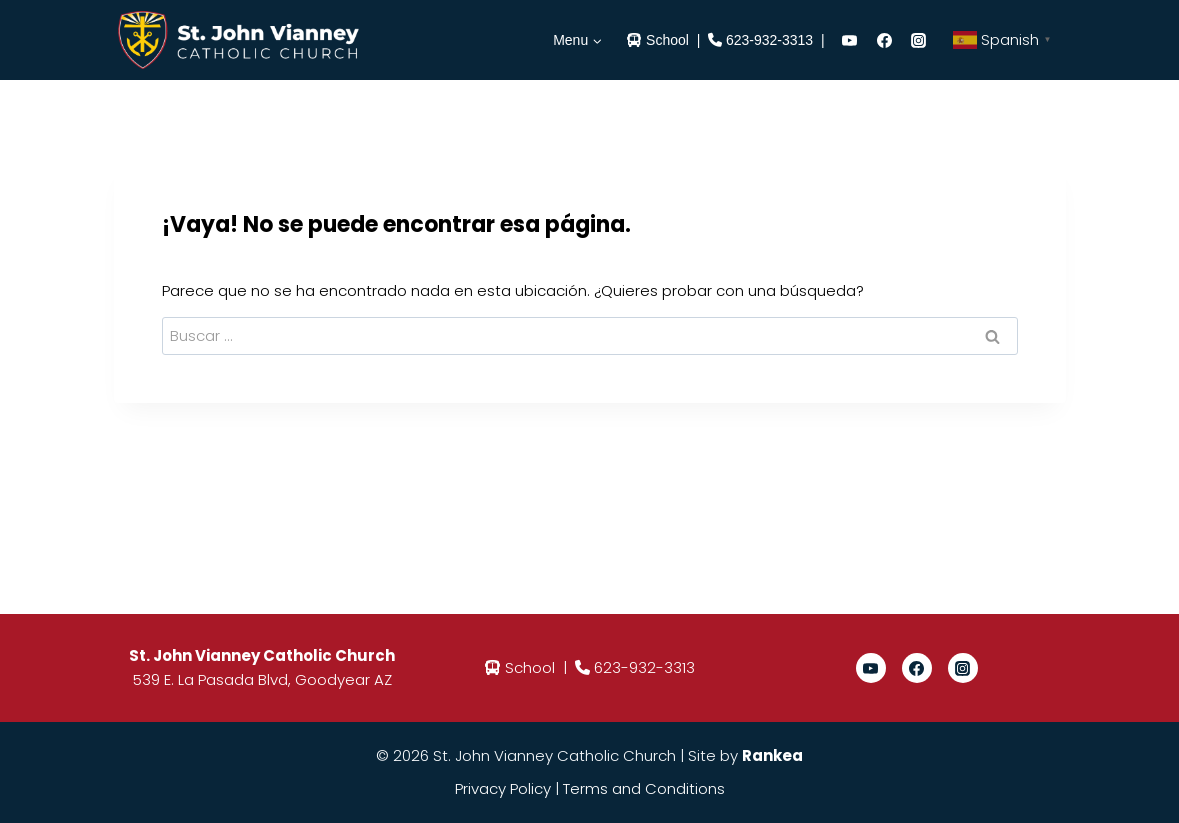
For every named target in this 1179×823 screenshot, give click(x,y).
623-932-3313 (769, 40)
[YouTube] (850, 40)
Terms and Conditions (644, 788)
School (667, 40)
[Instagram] (919, 40)
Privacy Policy (503, 788)
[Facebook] (884, 40)
